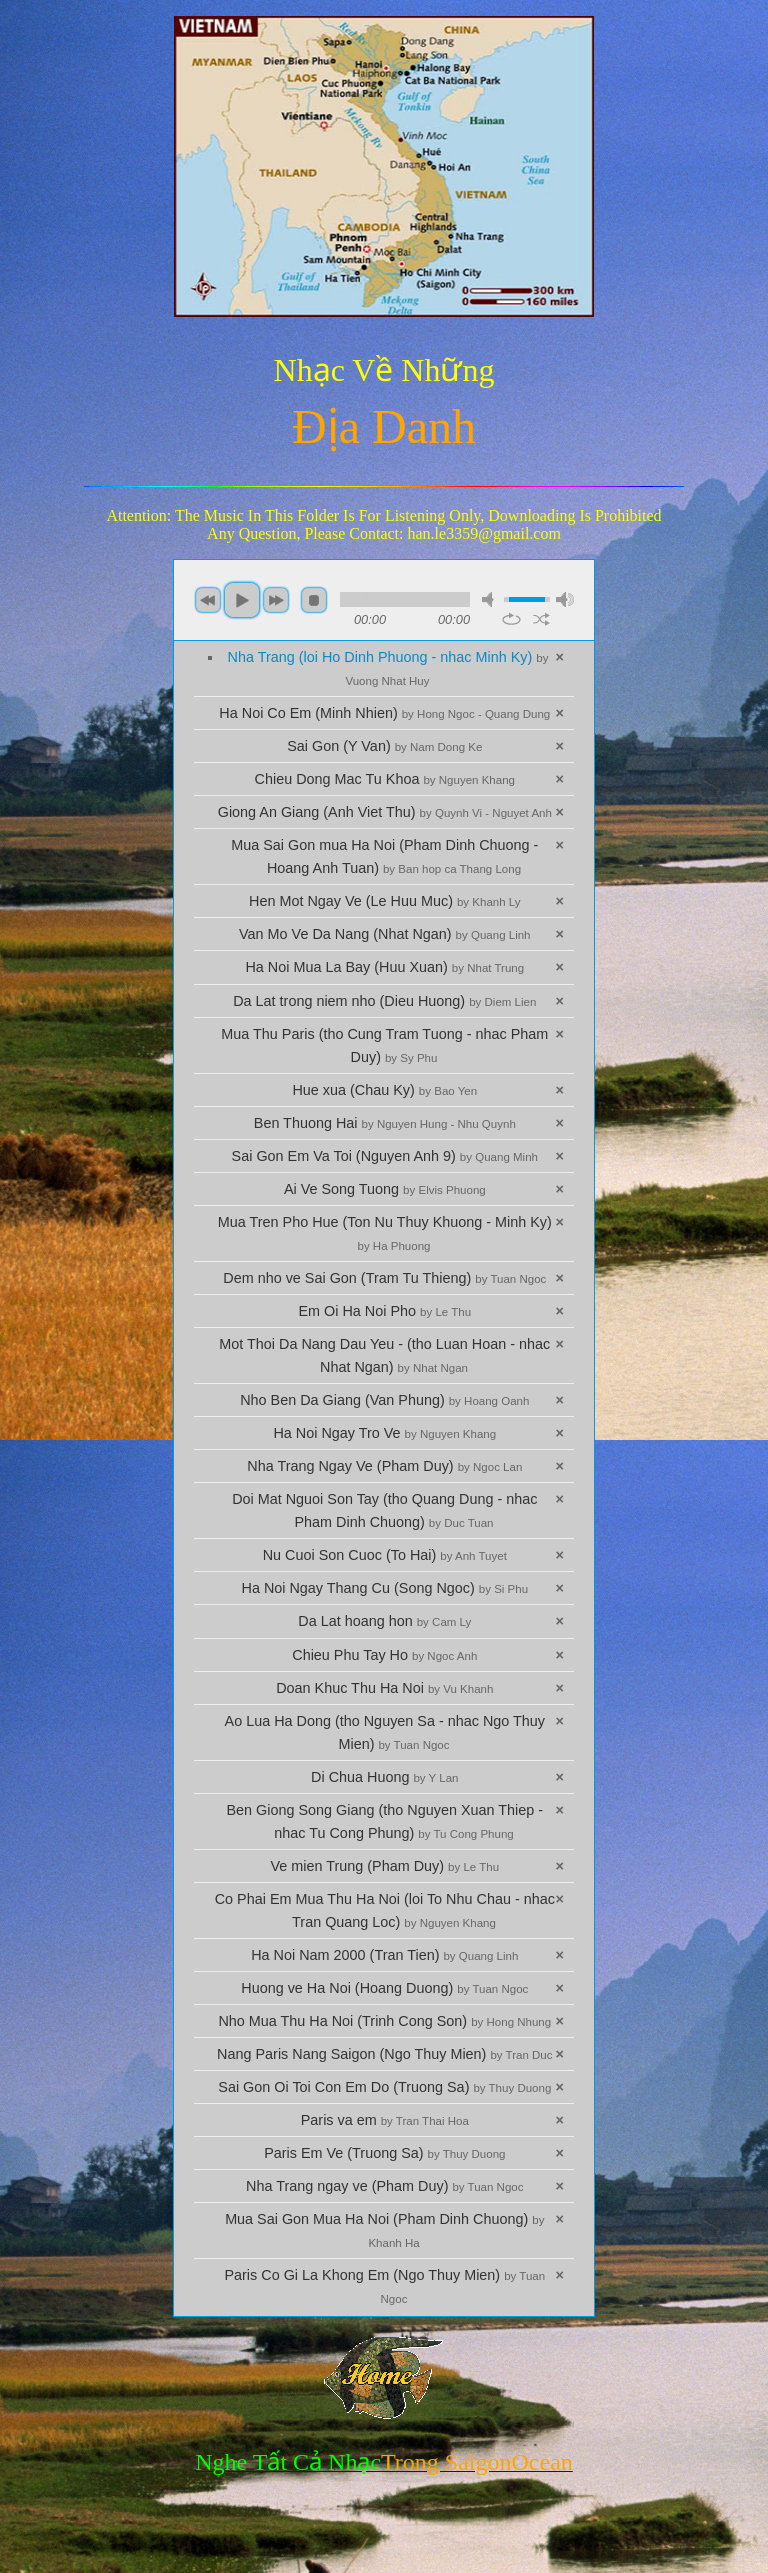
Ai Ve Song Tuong (385, 1189)
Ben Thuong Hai (385, 1123)
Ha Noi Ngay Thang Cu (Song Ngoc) (384, 1588)
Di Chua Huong (384, 1777)
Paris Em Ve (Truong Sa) (384, 2153)
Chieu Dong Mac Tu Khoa (385, 779)
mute (491, 599)
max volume (565, 599)
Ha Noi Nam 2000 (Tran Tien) (384, 1955)
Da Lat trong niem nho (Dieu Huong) (384, 1001)
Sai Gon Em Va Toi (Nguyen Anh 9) (385, 1156)
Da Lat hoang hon (384, 1621)
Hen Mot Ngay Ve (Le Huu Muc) (385, 901)
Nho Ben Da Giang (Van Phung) (384, 1400)
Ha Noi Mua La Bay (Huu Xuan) (384, 967)
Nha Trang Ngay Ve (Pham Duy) (384, 1466)
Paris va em (385, 2120)
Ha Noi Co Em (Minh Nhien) (384, 713)
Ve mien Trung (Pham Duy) (385, 1866)
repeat (511, 619)
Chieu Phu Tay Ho (384, 1655)
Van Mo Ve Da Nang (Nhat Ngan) (384, 934)
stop (314, 600)
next (276, 600)
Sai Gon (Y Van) (384, 746)
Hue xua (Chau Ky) (384, 1090)
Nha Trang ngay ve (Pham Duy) (384, 2186)
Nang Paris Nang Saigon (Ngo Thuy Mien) (384, 2054)
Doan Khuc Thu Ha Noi (384, 1688)
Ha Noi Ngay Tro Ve (384, 1433)
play (242, 600)
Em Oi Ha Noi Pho (385, 1311)
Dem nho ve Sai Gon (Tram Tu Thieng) (384, 1278)
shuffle (541, 619)
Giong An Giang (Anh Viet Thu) (385, 812)
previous (208, 600)
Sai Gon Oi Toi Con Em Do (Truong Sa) (384, 2087)
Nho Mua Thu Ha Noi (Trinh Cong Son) (384, 2021)
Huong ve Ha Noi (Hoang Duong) (384, 1988)
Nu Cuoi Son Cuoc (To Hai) (385, 1555)
